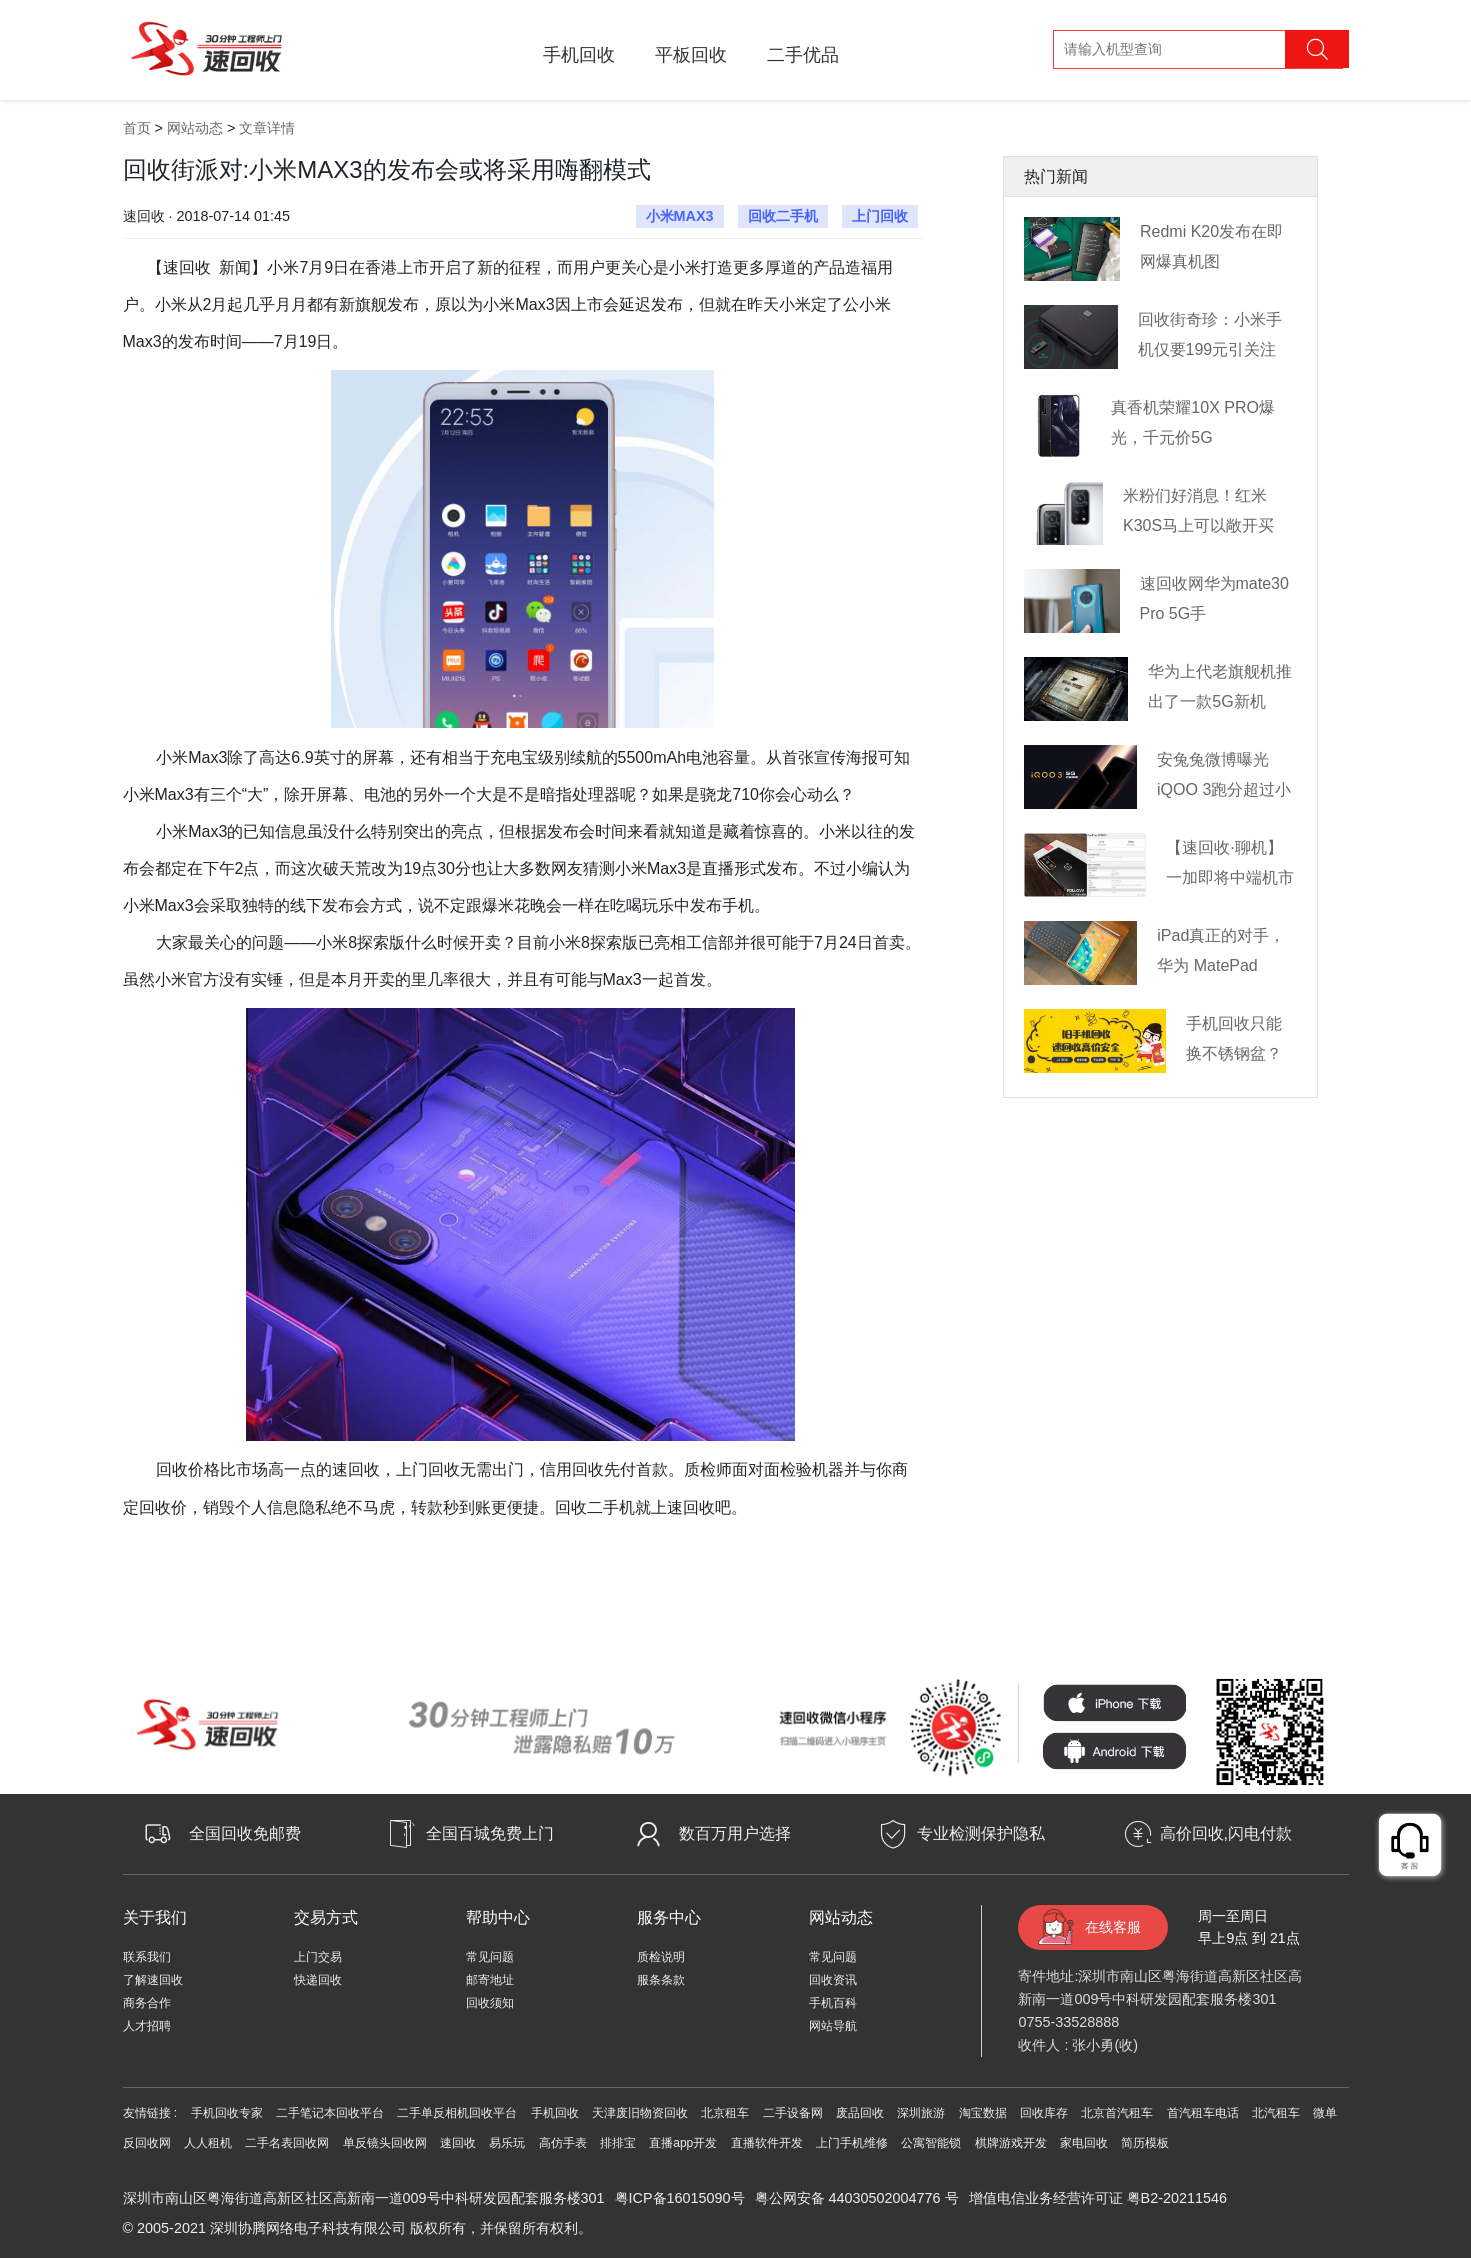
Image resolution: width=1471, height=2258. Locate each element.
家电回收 (1084, 2143)
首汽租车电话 (1203, 2113)
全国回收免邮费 (245, 1833)
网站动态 (195, 128)
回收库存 (1044, 2113)
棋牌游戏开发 (1011, 2143)
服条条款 (661, 1980)
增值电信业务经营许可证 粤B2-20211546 (1098, 2198)
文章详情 (267, 128)
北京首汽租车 (1117, 2113)
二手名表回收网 (287, 2143)
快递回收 (318, 1980)
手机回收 (579, 55)
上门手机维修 (852, 2143)
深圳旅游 (921, 2113)
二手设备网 (793, 2113)
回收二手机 (783, 216)
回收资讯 (833, 1980)
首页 (137, 128)
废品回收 (860, 2113)
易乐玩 (507, 2143)
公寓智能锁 (931, 2143)
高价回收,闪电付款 (1226, 1833)
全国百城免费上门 (490, 1833)
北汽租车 (1276, 2113)
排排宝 (618, 2143)
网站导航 (833, 2026)
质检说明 (661, 1957)
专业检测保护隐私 (981, 1833)
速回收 (458, 2143)
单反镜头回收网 (385, 2143)
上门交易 (318, 1957)
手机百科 (833, 2003)
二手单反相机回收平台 (457, 2113)
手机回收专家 (227, 2113)
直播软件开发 (767, 2143)
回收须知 (490, 2003)
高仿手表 (563, 2143)
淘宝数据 (983, 2113)
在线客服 (1113, 1927)
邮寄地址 (490, 1980)
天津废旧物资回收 (640, 2113)
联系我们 (147, 1957)
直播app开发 (683, 2143)
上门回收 (880, 216)
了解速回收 (153, 1980)
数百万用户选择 (735, 1833)
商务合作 (147, 2003)
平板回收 (691, 55)
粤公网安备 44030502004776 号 (857, 2198)
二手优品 (803, 55)
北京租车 (725, 2113)
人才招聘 (147, 2026)
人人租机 (208, 2143)
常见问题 (490, 1957)
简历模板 (1145, 2143)
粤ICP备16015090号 (680, 2198)
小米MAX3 (680, 216)
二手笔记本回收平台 (330, 2113)
